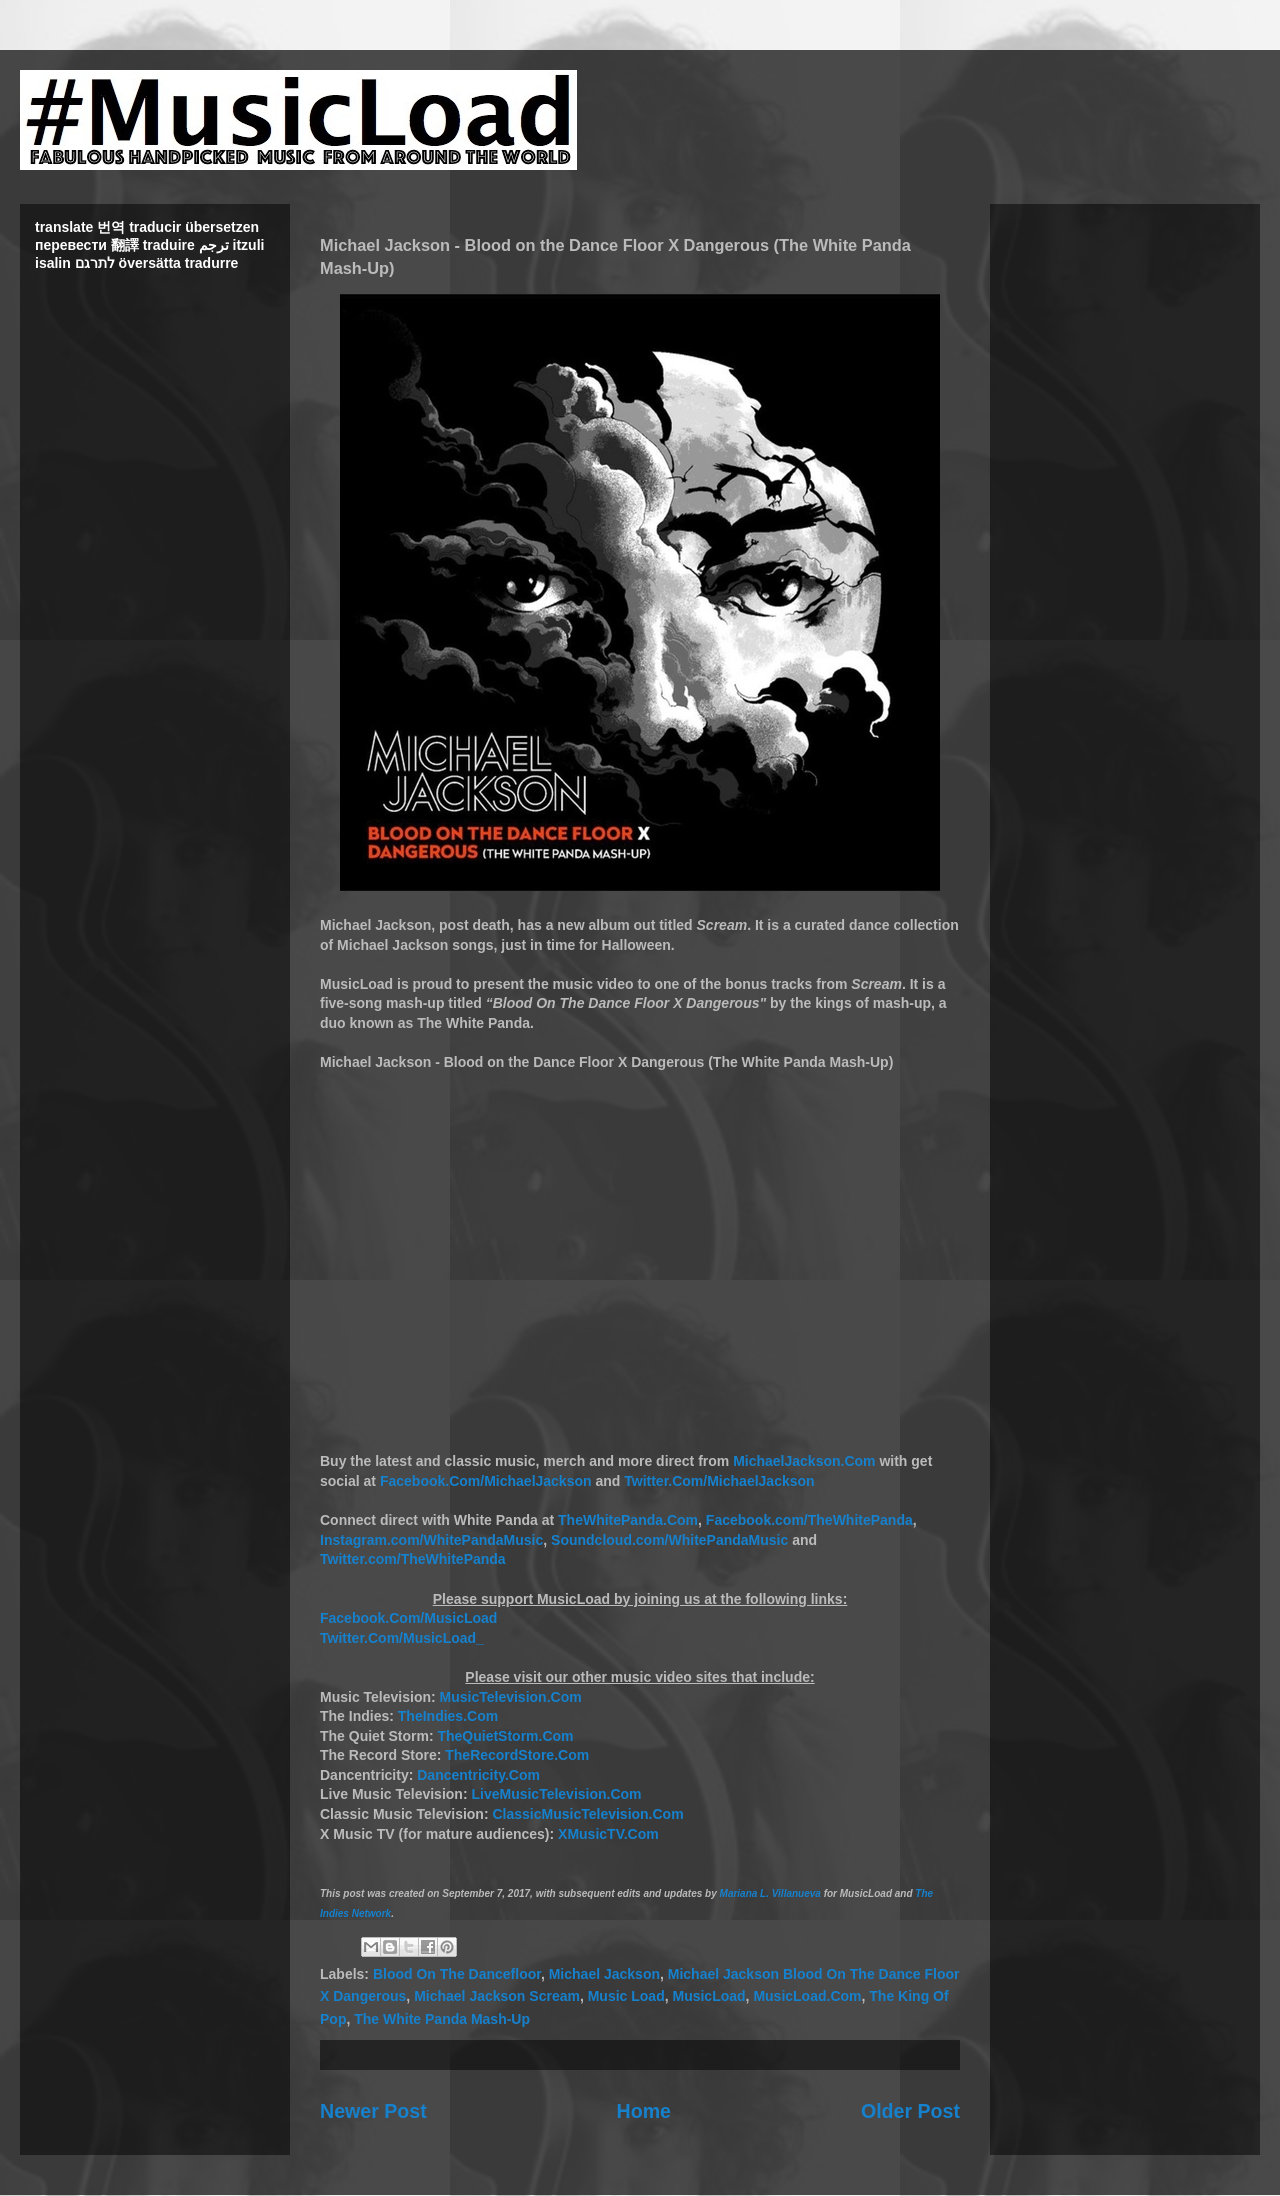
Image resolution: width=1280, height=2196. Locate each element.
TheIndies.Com (448, 1716)
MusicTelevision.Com (511, 1697)
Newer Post (373, 2111)
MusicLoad (708, 1996)
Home (644, 2111)
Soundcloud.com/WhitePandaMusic (669, 1540)
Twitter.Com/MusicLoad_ (402, 1638)
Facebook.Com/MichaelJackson (486, 1481)
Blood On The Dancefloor (457, 1974)
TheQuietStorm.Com (505, 1736)
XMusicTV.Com (608, 1834)
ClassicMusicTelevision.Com (587, 1814)
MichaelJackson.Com (804, 1461)
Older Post (910, 2111)
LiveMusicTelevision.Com (556, 1794)
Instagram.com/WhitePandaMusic (431, 1540)
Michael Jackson (604, 1974)
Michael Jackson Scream (497, 1996)
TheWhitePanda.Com (628, 1520)
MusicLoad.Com (807, 1996)
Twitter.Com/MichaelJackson (719, 1481)
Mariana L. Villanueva (770, 1893)
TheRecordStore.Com (517, 1755)
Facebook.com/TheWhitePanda (809, 1520)
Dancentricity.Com (478, 1775)
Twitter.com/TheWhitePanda (413, 1559)
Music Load (626, 1996)
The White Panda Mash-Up (442, 2019)
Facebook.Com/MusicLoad (408, 1618)
